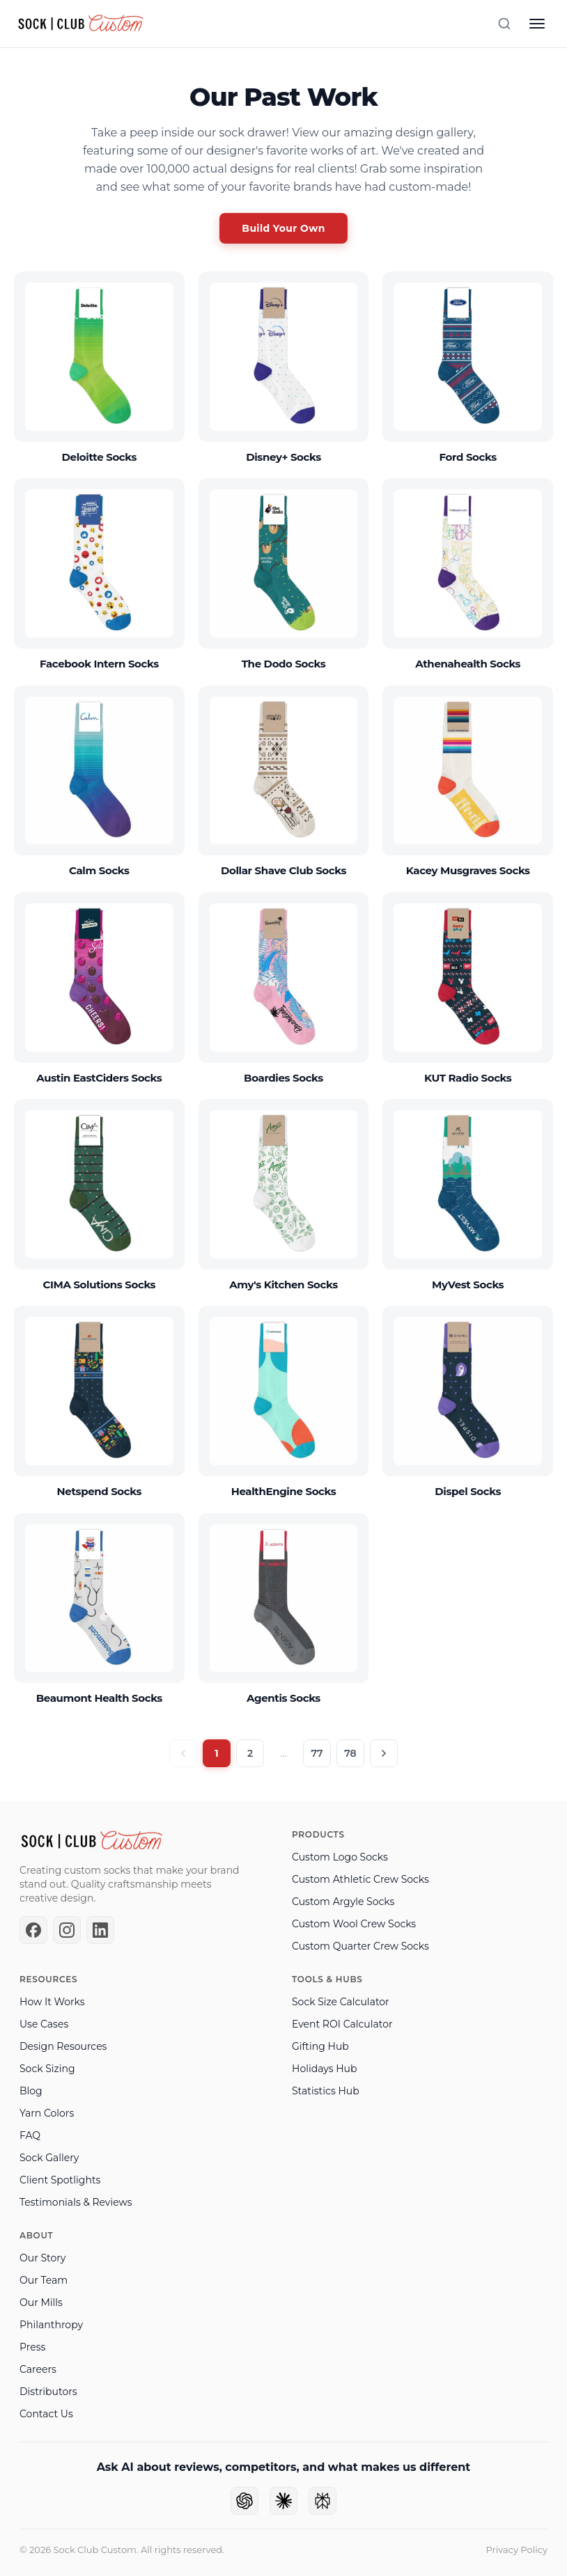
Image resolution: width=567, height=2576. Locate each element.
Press (32, 2347)
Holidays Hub (324, 2068)
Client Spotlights (60, 2180)
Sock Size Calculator (340, 2002)
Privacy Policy (516, 2549)
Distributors (48, 2391)
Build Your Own (283, 228)
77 (317, 1753)
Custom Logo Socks (340, 1857)
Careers (38, 2369)
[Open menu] (537, 23)
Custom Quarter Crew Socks (360, 1946)
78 (350, 1753)
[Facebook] (33, 1930)
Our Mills (41, 2302)
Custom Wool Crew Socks (354, 1924)
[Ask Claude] (283, 2501)
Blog (31, 2091)
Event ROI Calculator (342, 2024)
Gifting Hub (320, 2046)
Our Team (44, 2280)
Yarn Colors (47, 2113)
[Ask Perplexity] (322, 2501)
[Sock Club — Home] (81, 23)
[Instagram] (67, 1930)
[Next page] (384, 1753)
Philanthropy (51, 2324)
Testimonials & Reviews (76, 2202)
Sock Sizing (47, 2068)
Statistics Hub (325, 2091)
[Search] (504, 24)
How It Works (52, 2002)
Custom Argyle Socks (343, 1901)
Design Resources (63, 2046)
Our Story (42, 2258)
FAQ (30, 2135)
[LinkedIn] (100, 1930)
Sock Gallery (49, 2157)
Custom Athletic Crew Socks (360, 1879)
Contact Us (46, 2414)
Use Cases (44, 2024)
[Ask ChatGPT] (244, 2501)
